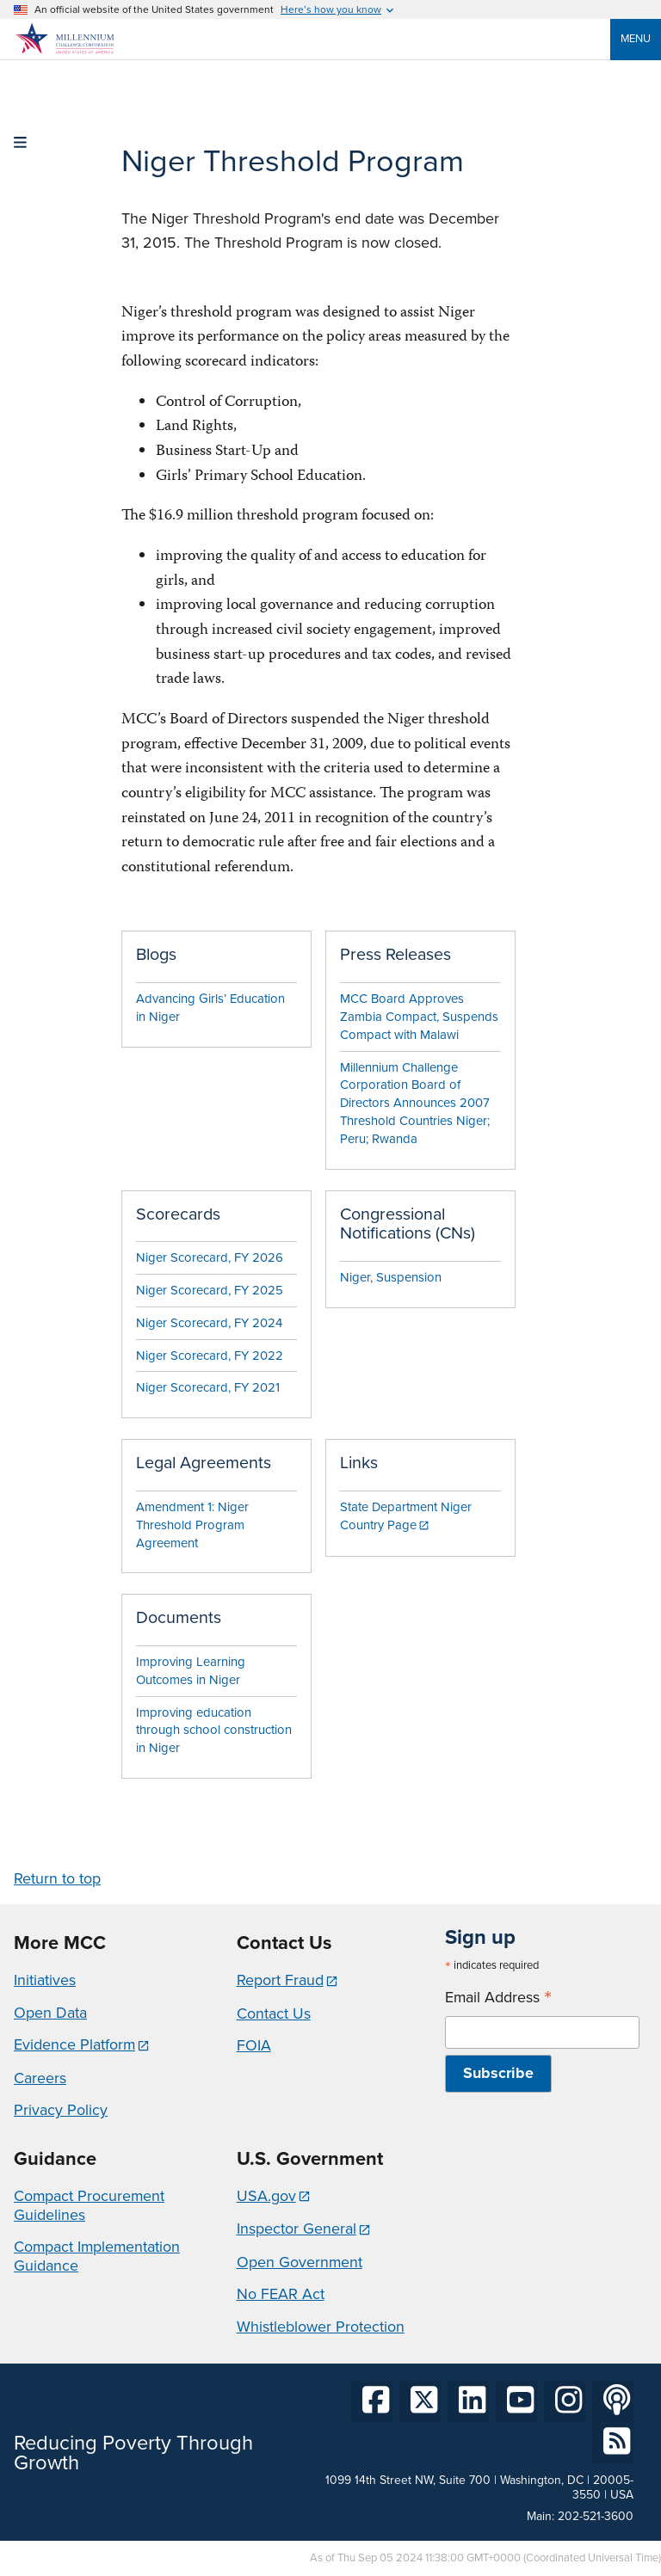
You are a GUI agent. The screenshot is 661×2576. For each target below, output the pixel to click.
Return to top (57, 1878)
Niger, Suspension (391, 1277)
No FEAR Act (280, 2294)
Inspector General (296, 2228)
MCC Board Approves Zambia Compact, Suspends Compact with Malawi (419, 1016)
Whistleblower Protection (321, 2326)
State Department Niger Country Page (406, 1515)
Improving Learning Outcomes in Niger (190, 1670)
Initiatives (45, 1980)
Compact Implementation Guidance (97, 2256)
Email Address (498, 1997)
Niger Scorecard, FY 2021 (208, 1387)
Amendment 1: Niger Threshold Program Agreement (192, 1524)
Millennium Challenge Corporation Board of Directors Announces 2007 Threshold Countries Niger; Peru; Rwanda (415, 1103)
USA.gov (266, 2196)
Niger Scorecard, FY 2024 (209, 1322)
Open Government (299, 2262)
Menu (636, 38)
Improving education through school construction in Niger (214, 1730)
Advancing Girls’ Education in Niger (210, 1007)
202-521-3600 (595, 2516)
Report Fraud (280, 1980)
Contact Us (274, 2013)
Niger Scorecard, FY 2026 (209, 1257)
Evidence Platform (74, 2044)
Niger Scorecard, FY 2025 (209, 1290)
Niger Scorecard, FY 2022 (209, 1355)
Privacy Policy (61, 2110)
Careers (40, 2078)
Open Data (50, 2012)
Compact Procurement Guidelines (89, 2205)
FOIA (254, 2045)
